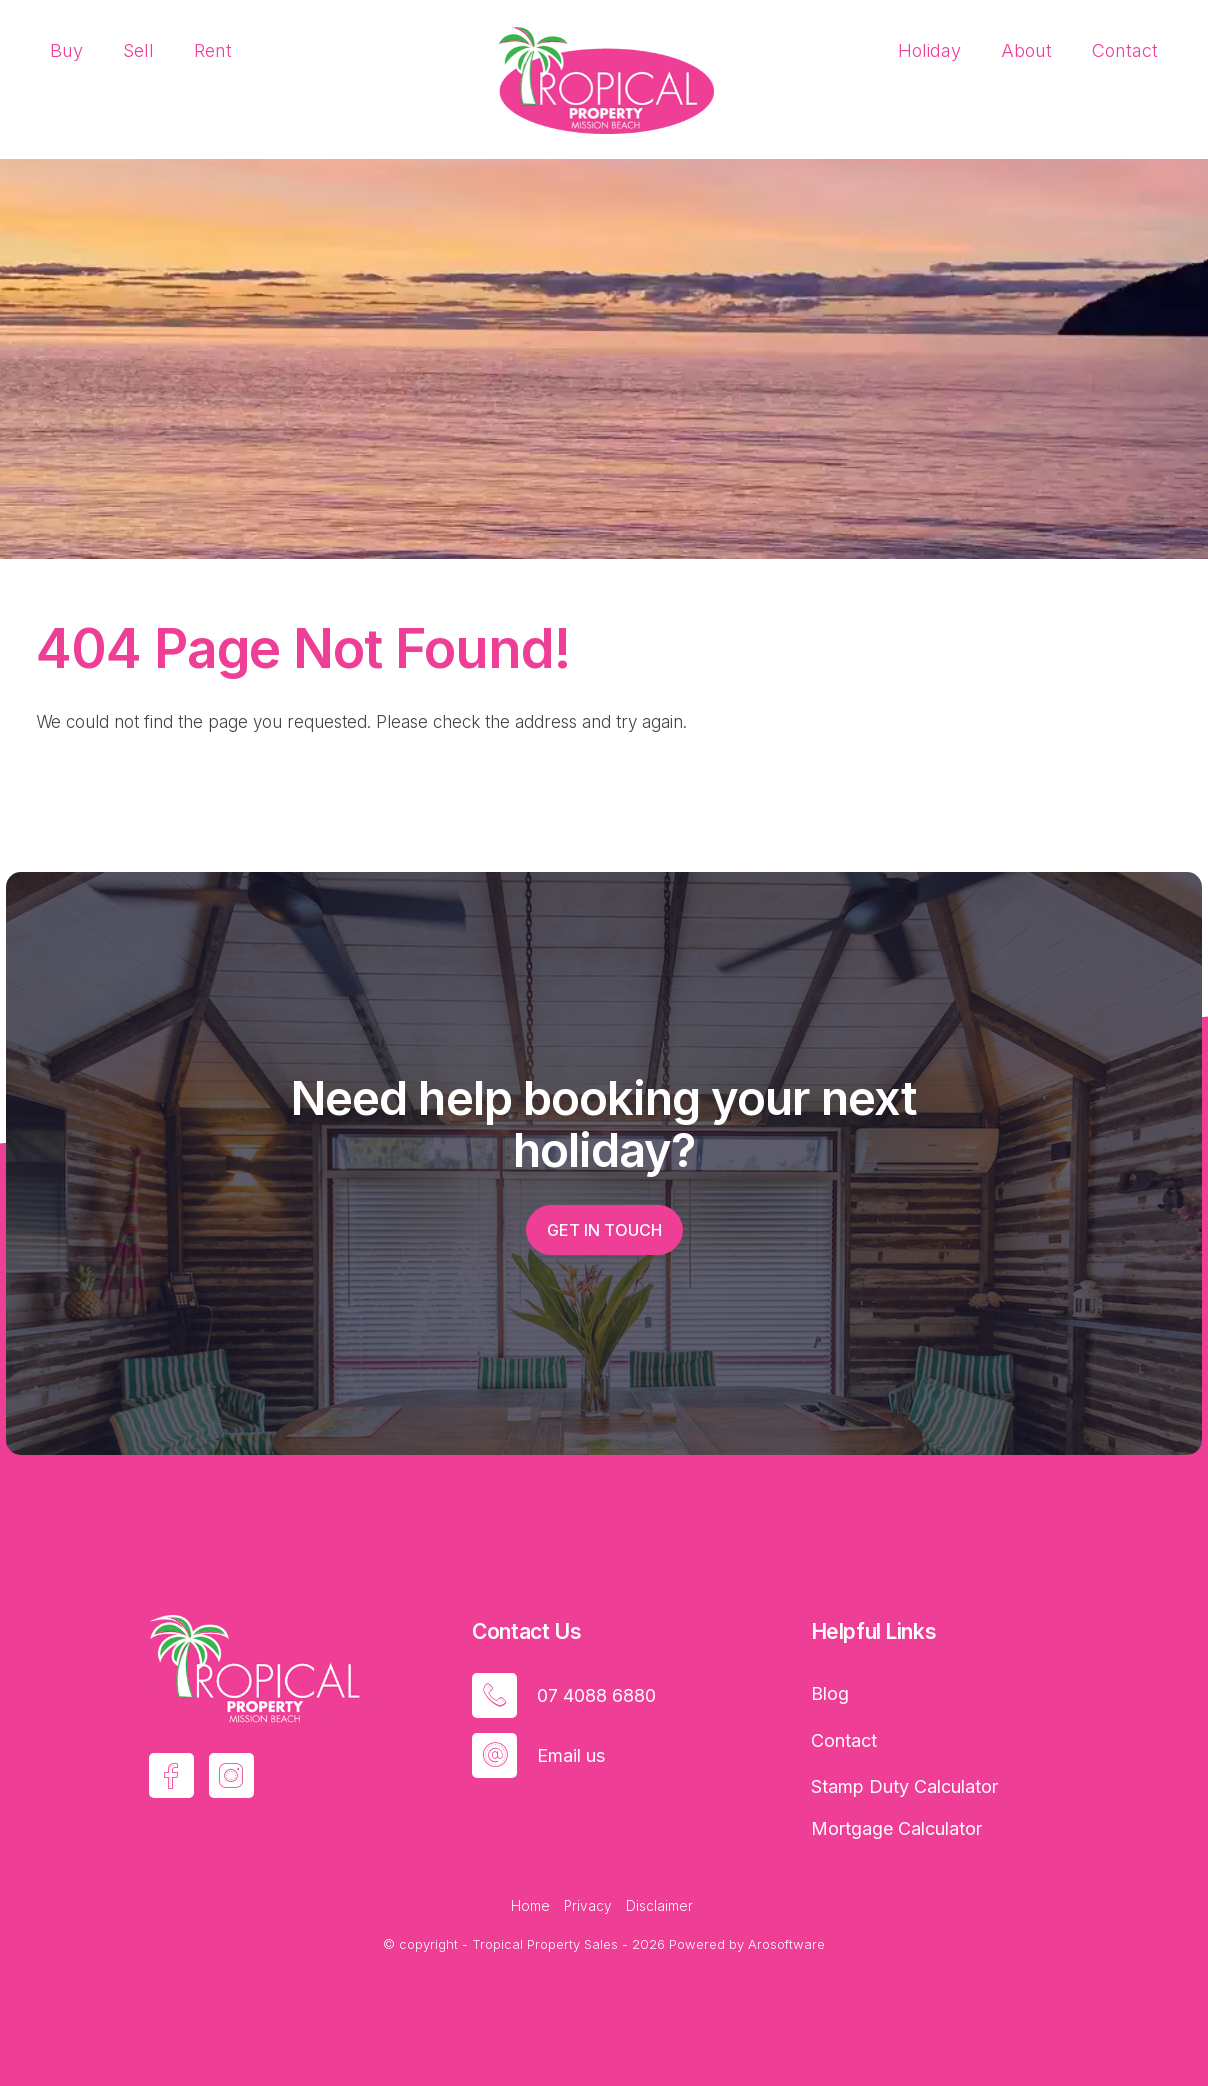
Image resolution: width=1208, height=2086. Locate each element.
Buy (66, 50)
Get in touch (604, 1230)
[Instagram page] (231, 1775)
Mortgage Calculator (896, 1828)
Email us (571, 1755)
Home (530, 1906)
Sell (138, 50)
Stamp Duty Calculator (904, 1786)
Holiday (929, 50)
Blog (830, 1693)
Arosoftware (786, 1944)
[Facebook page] (171, 1775)
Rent (213, 50)
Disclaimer (659, 1906)
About (1026, 50)
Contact (1125, 50)
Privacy (588, 1906)
